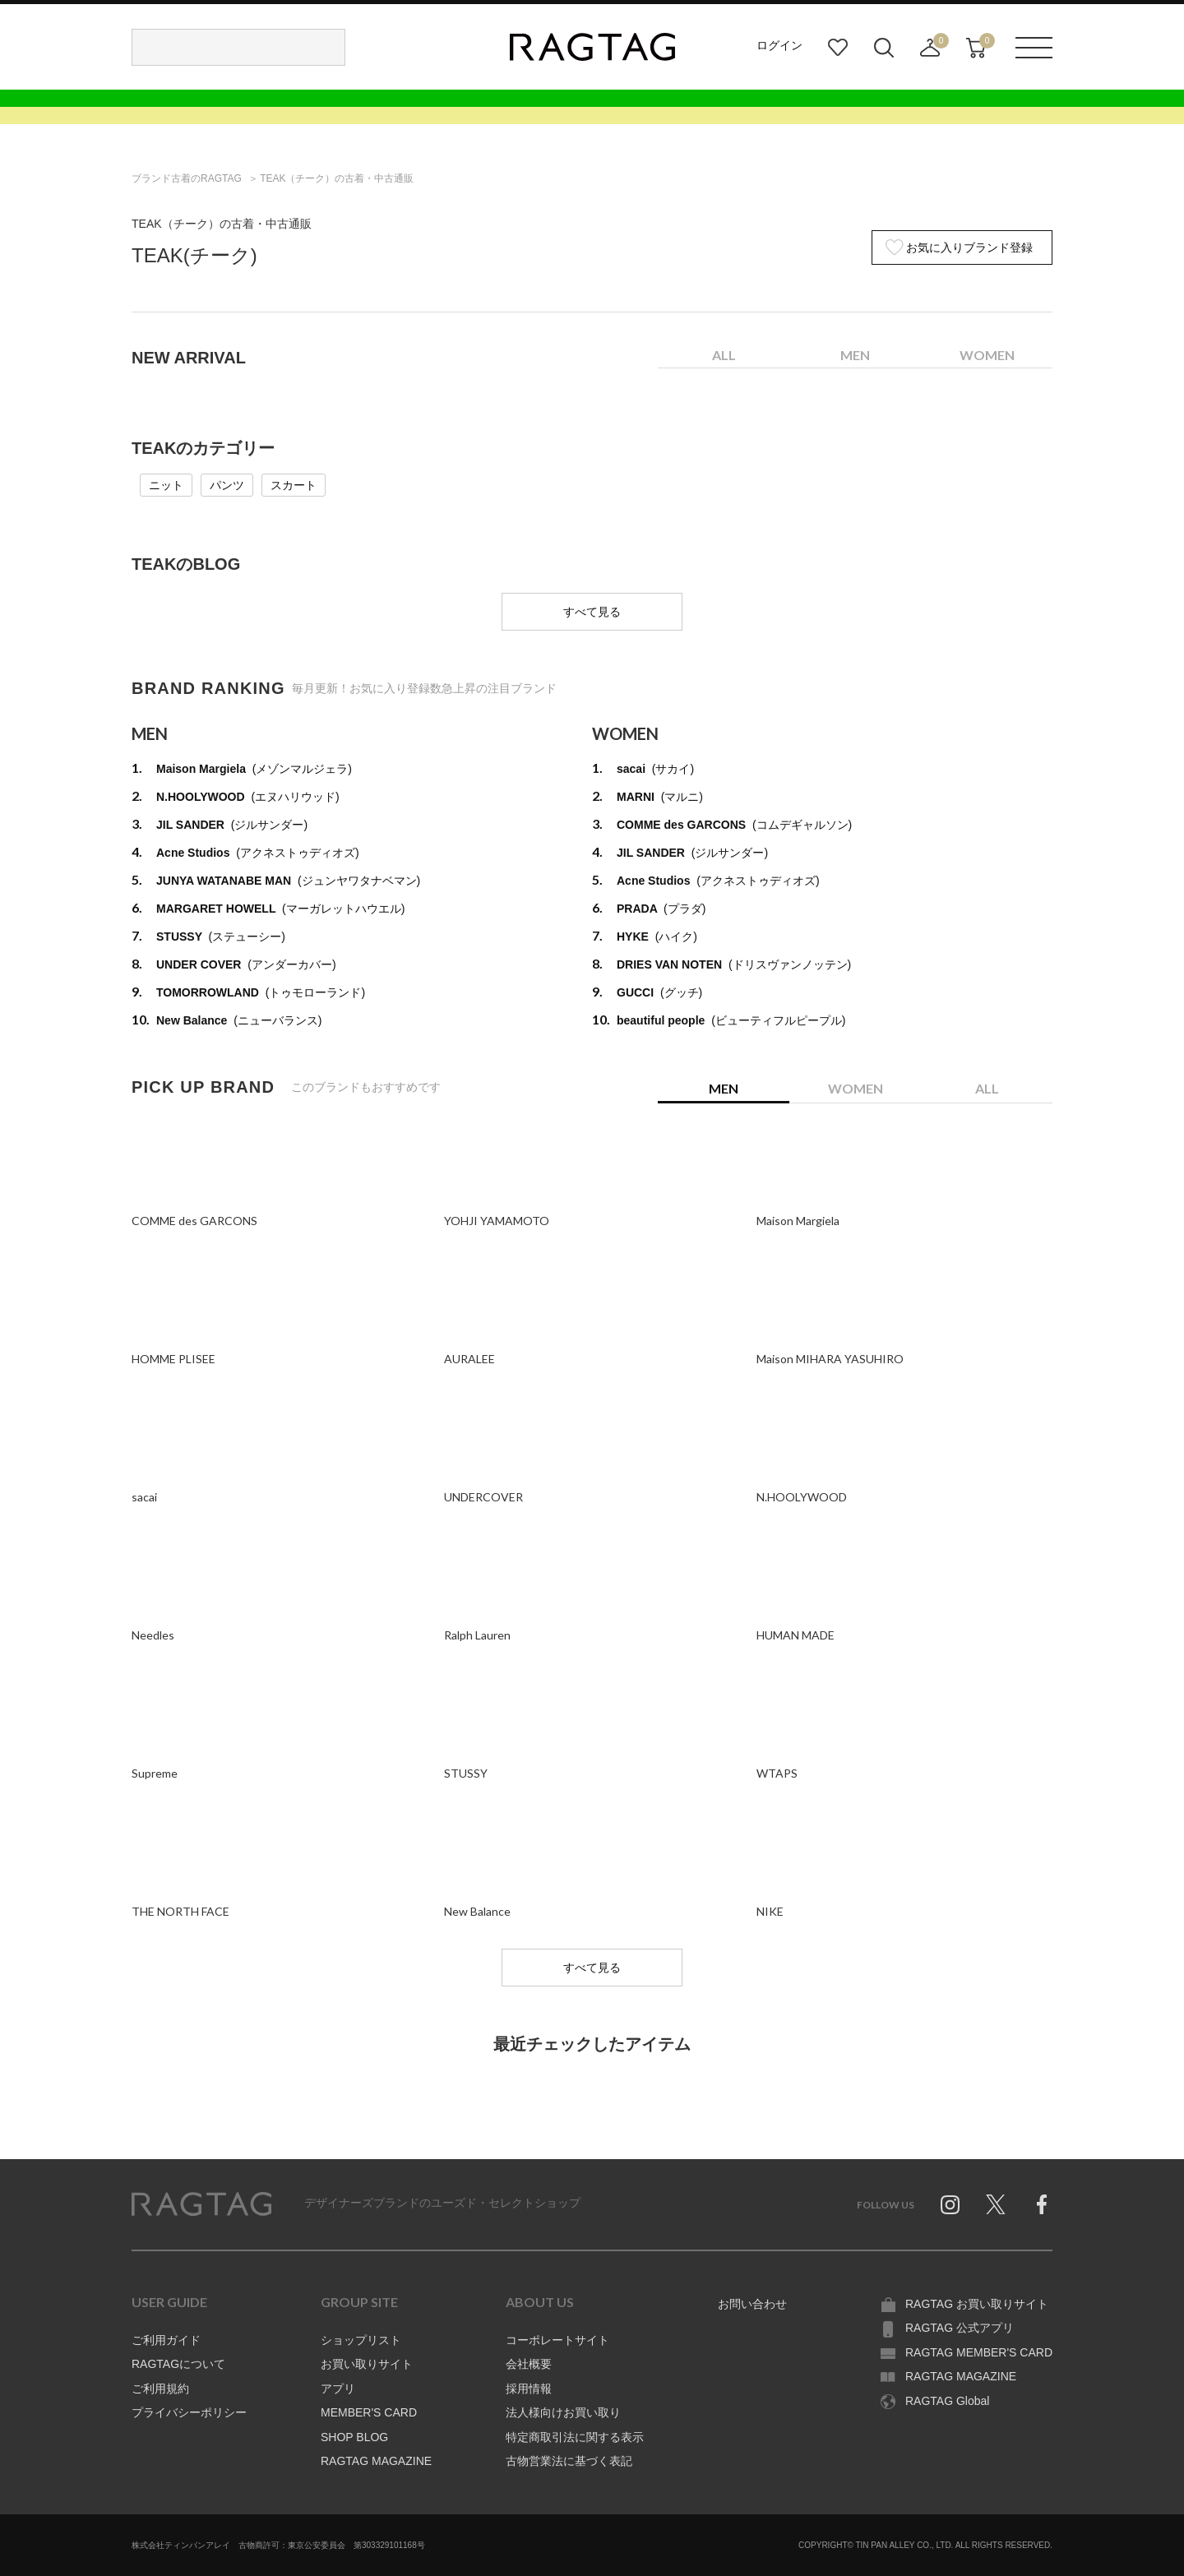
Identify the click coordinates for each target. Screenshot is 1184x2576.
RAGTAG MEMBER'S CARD (978, 2352)
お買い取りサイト (367, 2363)
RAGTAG (201, 2204)
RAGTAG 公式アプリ (959, 2327)
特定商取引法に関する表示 (575, 2437)
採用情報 (529, 2388)
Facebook (1041, 2204)
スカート (294, 485)
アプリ (338, 2388)
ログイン (779, 45)
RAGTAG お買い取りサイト (976, 2303)
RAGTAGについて (178, 2363)
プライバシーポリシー (189, 2412)
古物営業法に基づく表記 (569, 2460)
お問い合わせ (752, 2303)
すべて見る (592, 611)
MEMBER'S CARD (369, 2412)
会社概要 (529, 2363)
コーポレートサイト (557, 2340)
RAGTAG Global (947, 2400)
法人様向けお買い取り (563, 2412)
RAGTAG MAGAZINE (376, 2460)
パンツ (227, 485)
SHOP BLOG (354, 2437)
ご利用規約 (160, 2388)
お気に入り (838, 47)
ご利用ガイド (166, 2340)
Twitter (995, 2204)
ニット (166, 485)
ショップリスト (361, 2340)
